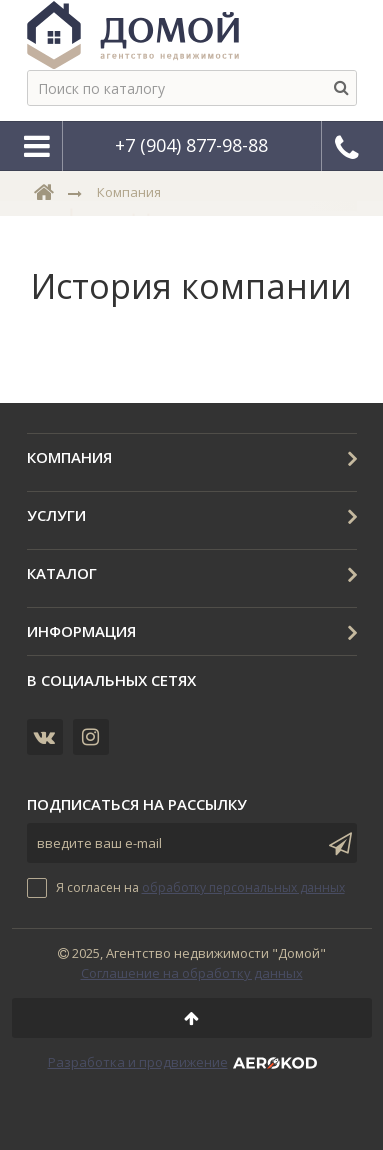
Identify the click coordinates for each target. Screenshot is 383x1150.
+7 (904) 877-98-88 (191, 145)
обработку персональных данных (243, 887)
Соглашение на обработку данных (192, 973)
